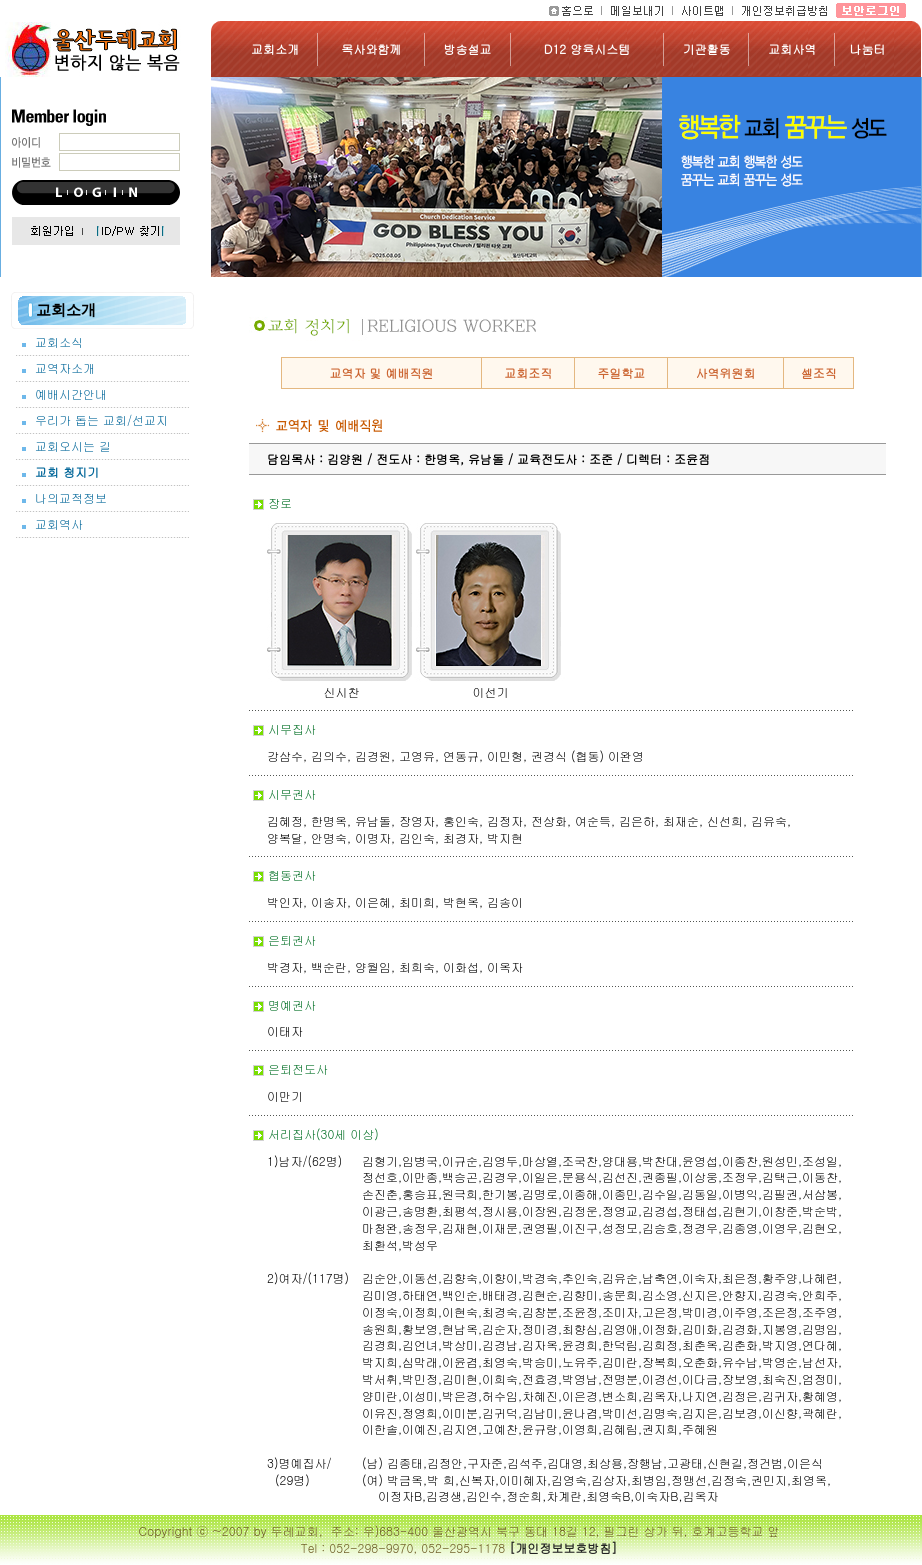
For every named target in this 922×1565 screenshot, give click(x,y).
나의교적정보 (71, 498)
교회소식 (59, 342)
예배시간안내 (71, 394)
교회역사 (59, 524)
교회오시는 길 (73, 446)
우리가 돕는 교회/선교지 (101, 420)
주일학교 (621, 372)
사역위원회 (726, 372)
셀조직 (819, 372)
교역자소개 (65, 368)
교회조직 (528, 372)
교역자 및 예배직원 (382, 372)
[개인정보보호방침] (563, 1547)
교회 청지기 (67, 472)
